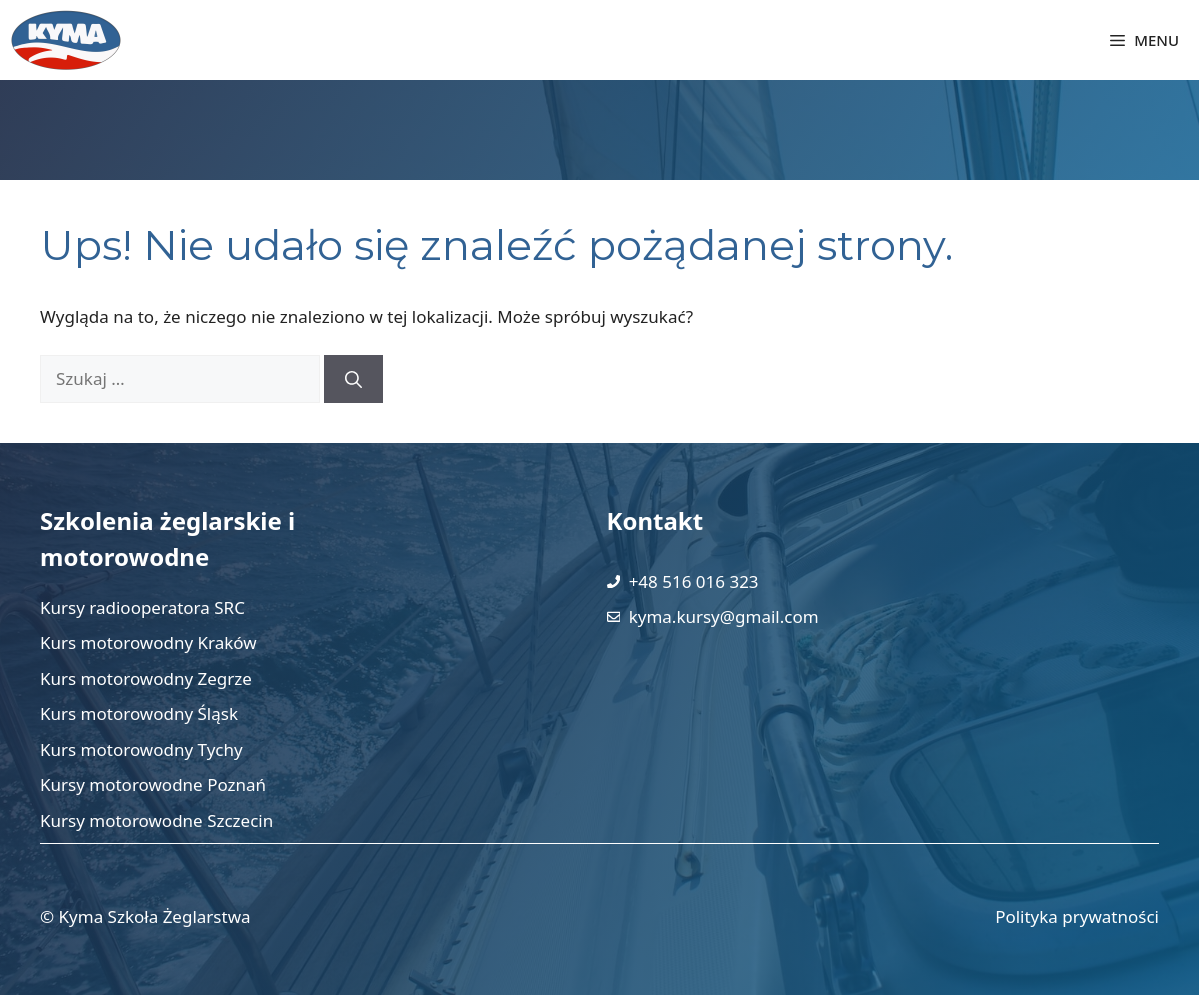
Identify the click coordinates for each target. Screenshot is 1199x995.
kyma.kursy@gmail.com (724, 616)
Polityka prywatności (1077, 916)
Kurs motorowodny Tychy (141, 749)
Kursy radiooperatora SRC (142, 607)
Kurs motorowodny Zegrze (146, 678)
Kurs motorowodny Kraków (148, 642)
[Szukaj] (353, 379)
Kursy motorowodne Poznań (153, 784)
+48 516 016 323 (694, 581)
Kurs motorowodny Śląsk (139, 713)
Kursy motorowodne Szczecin (156, 820)
